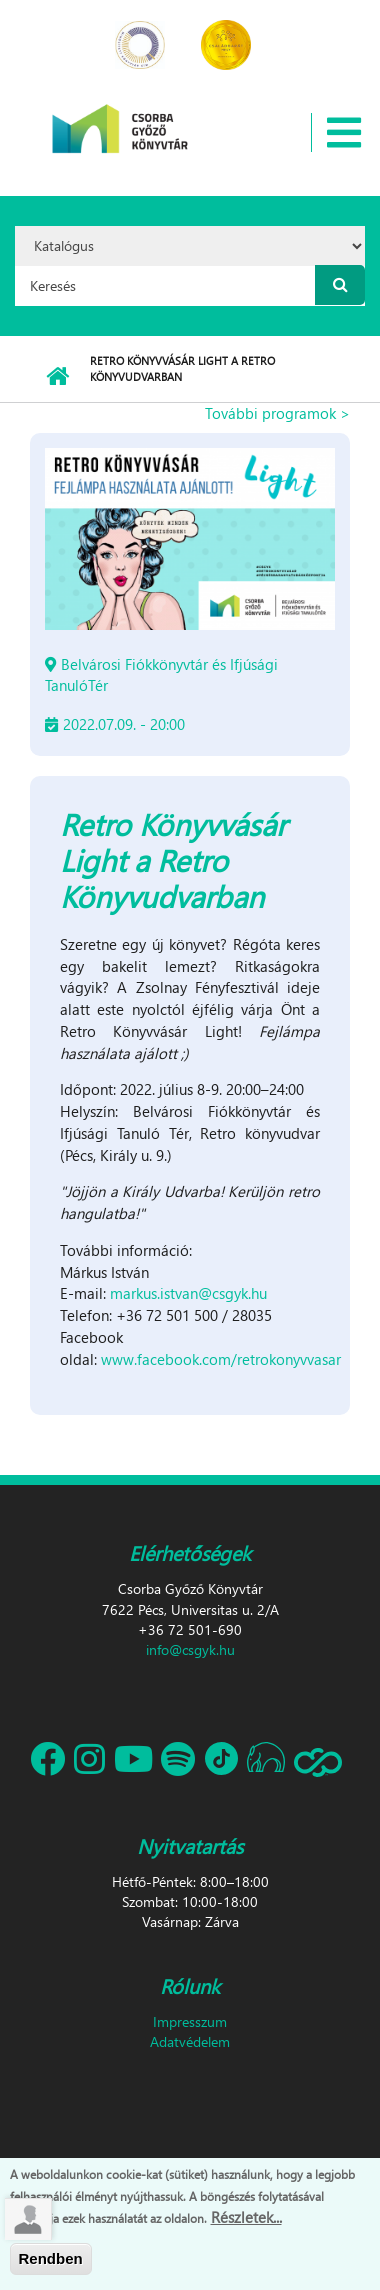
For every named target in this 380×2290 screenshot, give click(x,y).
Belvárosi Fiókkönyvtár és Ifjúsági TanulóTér (161, 674)
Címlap (57, 377)
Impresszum (190, 2021)
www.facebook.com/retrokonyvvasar (221, 1359)
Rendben (51, 2263)
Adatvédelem (190, 2041)
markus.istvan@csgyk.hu (188, 1293)
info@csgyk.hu (190, 1649)
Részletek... (246, 2222)
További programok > (277, 413)
